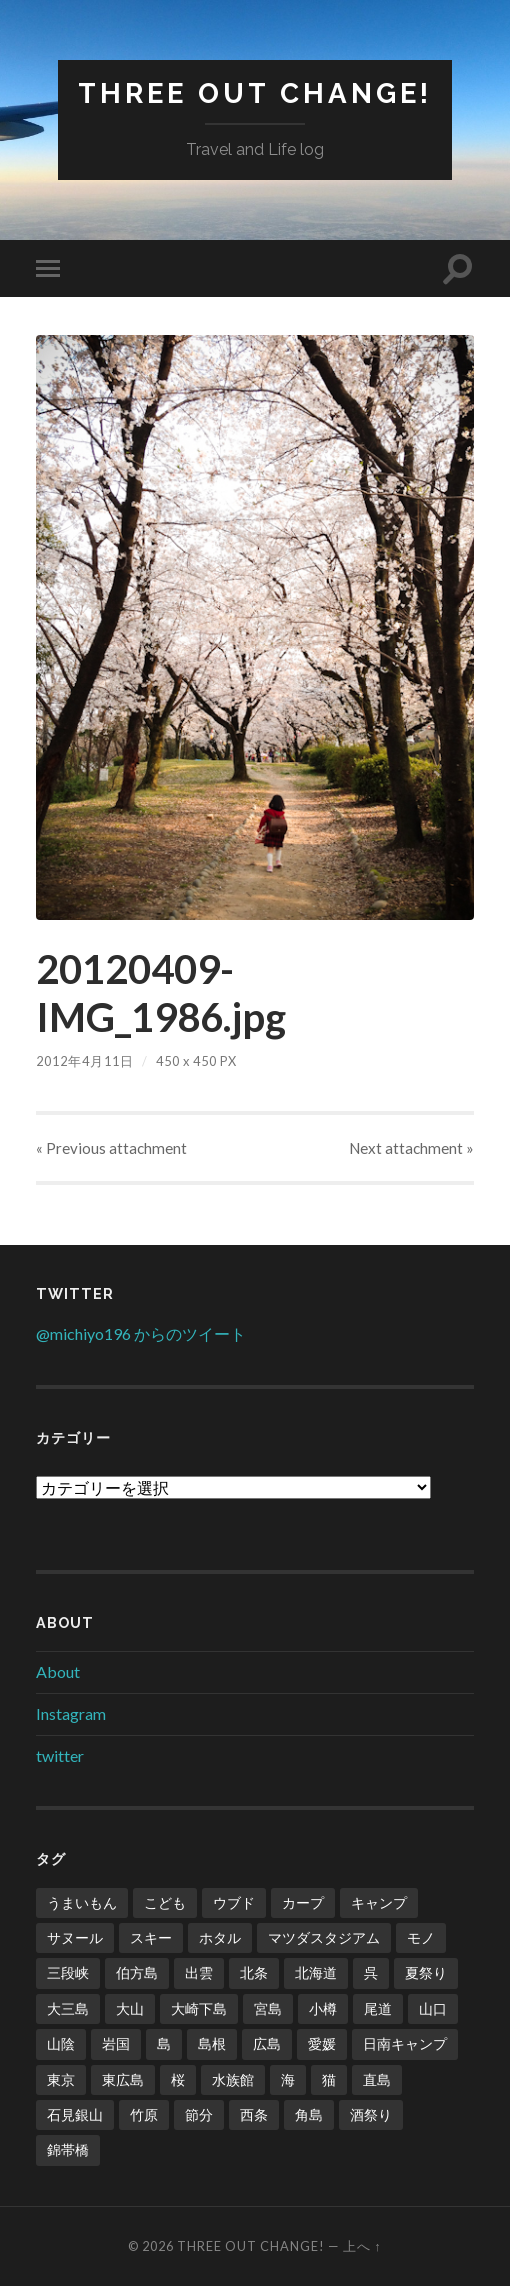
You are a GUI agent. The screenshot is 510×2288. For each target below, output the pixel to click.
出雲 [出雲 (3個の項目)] (199, 1974)
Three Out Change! (255, 93)
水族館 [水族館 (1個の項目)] (233, 2080)
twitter (60, 1756)
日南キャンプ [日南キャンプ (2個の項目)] (405, 2045)
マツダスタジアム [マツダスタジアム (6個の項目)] (324, 1939)
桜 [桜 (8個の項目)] (178, 2080)
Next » (411, 1149)
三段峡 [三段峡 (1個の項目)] (68, 1974)
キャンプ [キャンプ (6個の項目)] (379, 1903)
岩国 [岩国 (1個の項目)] (116, 2045)
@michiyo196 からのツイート (141, 1334)
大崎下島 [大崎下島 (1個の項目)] (199, 2010)
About (58, 1673)
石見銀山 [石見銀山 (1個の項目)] (75, 2116)
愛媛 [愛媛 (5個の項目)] (322, 2045)
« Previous (111, 1149)
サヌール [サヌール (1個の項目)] (75, 1939)
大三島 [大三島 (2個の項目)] (68, 2010)
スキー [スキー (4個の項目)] (151, 1939)
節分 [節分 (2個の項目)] (199, 2116)
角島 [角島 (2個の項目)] (309, 2116)
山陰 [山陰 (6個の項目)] (61, 2045)
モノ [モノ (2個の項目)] (421, 1939)
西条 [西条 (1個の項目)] (254, 2116)
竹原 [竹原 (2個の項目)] (144, 2116)
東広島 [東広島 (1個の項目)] (123, 2080)
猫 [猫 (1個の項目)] (329, 2080)
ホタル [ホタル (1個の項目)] (220, 1939)
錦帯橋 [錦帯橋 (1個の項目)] (68, 2151)
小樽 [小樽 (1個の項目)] (323, 2010)
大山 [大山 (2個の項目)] (130, 2010)
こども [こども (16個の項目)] (165, 1903)
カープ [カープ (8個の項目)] (303, 1903)
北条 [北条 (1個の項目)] (254, 1974)
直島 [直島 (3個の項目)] (377, 2080)
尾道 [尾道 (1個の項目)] (378, 2010)
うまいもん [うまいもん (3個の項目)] (82, 1903)
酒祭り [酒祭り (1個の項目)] (371, 2116)
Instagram (71, 1714)
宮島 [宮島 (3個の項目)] (268, 2010)
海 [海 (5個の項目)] (288, 2080)
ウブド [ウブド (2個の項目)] (234, 1903)
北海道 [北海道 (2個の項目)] (316, 1974)
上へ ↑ (362, 2248)
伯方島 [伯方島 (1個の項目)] (137, 1974)
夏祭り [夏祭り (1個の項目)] (426, 1974)
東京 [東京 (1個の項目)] (61, 2080)
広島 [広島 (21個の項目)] (267, 2045)
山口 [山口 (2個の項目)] (433, 2010)
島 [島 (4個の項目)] (164, 2045)
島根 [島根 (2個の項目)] (212, 2045)
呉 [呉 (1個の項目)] (371, 1974)
